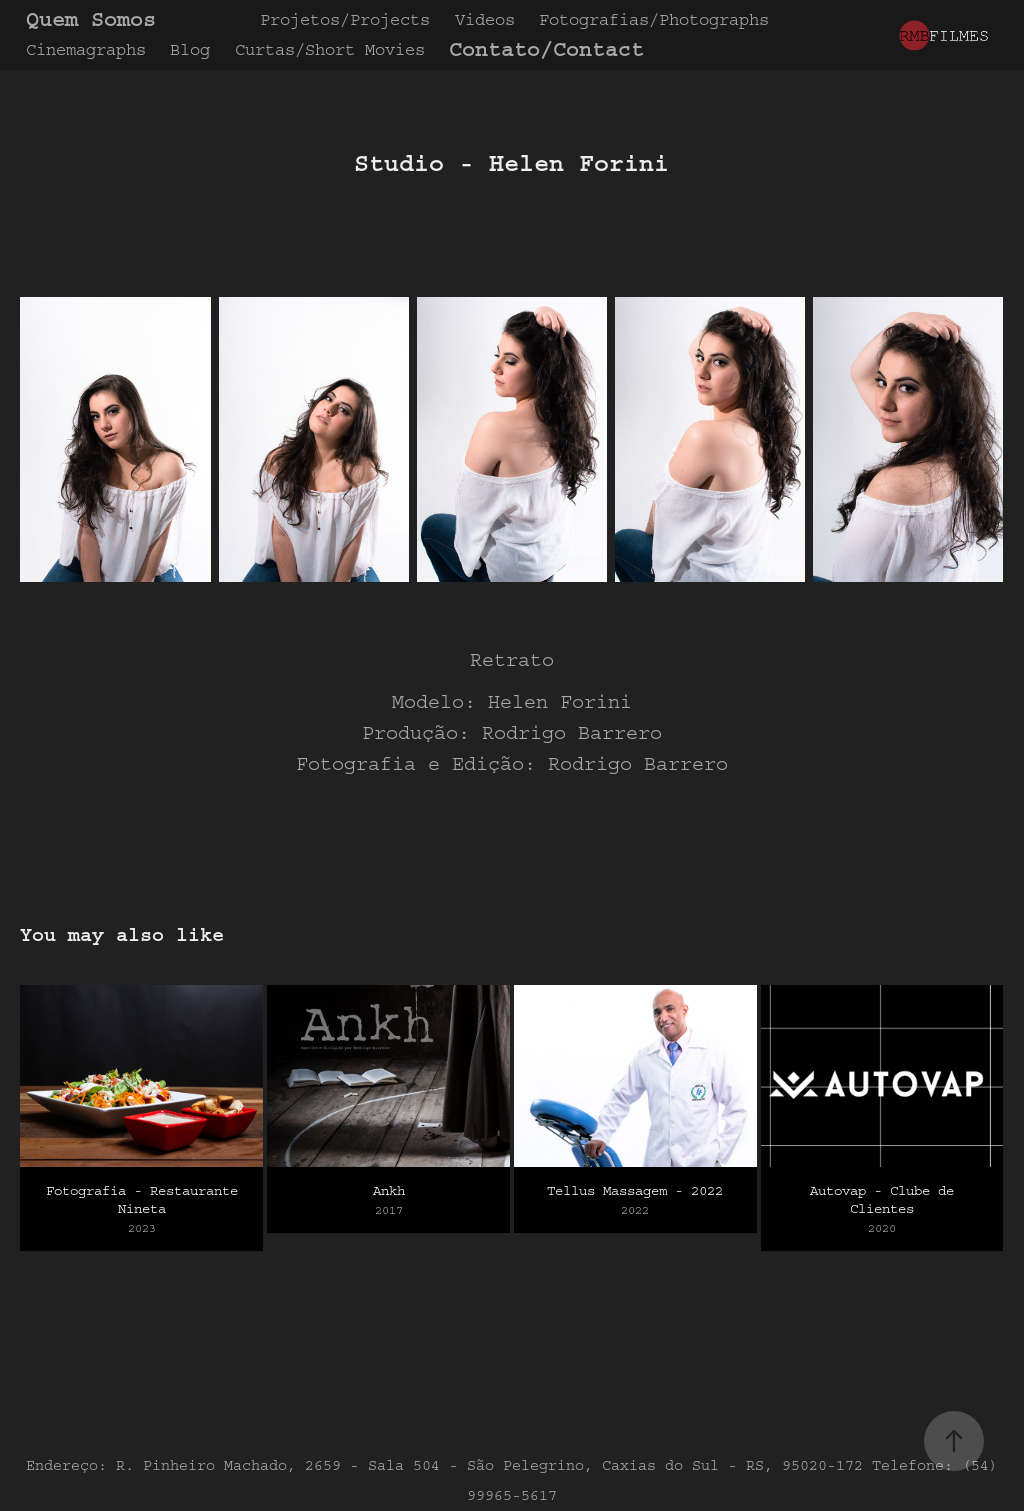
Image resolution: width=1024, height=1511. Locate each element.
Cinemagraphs (86, 49)
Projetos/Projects (345, 19)
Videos (485, 19)
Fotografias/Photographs (654, 19)
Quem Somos (91, 19)
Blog (190, 49)
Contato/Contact (546, 49)
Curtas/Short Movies (330, 49)
